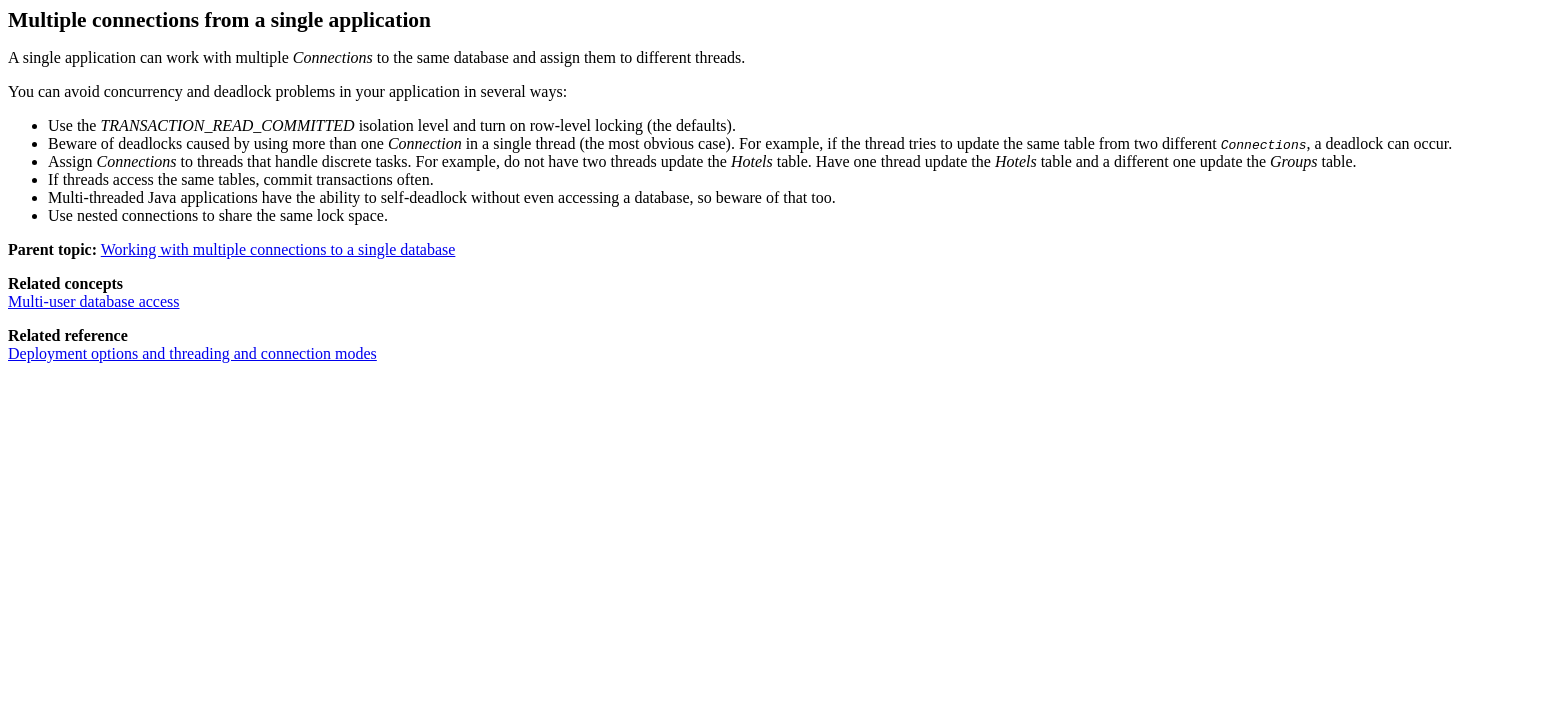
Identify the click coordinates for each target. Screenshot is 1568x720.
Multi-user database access (93, 301)
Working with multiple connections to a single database (278, 249)
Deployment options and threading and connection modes (192, 353)
